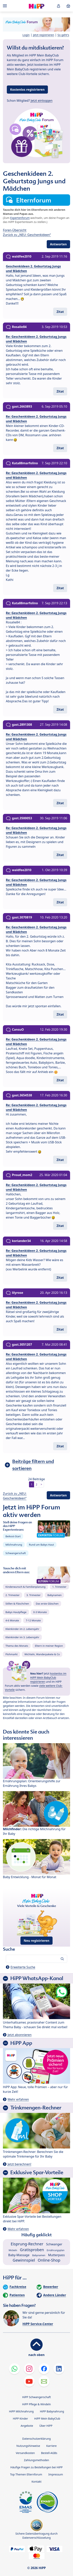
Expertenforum (20, 218)
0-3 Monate (40, 1612)
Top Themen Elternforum (26, 2474)
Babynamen (54, 1595)
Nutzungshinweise (28, 2446)
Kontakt (36, 2481)
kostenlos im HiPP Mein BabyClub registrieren (48, 1677)
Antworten (58, 244)
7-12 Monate (33, 1620)
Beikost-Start (13, 1536)
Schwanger (54, 2244)
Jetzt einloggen (42, 100)
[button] (58, 6)
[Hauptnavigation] (5, 6)
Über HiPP (45, 2425)
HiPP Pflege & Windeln (36, 2404)
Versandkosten (25, 2453)
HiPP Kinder (20, 2418)
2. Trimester (12, 1595)
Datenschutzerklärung (36, 2438)
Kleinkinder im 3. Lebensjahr (22, 1637)
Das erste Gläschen (47, 1603)
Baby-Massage (18, 2255)
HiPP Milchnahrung (21, 2411)
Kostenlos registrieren (27, 89)
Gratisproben (32, 2249)
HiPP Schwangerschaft (36, 2397)
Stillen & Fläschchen (17, 1603)
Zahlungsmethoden (36, 2460)
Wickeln (13, 2250)
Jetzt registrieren (43, 35)
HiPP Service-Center (37, 2324)
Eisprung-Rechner (27, 2244)
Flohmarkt (11, 1654)
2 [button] (36, 1484)
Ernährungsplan (55, 2250)
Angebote (27, 2425)
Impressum (55, 2474)
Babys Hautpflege (15, 1612)
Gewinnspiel (24, 2260)
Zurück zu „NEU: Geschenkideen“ (27, 235)
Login (26, 35)
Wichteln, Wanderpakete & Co (42, 1654)
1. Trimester (59, 1586)
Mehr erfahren (18, 2099)
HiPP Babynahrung (52, 2411)
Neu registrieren (36, 1940)
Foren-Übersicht (14, 230)
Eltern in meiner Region (49, 1645)
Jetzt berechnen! (19, 2164)
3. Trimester (33, 1595)
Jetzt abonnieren (20, 2035)
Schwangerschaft (15, 1553)
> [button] (41, 1484)
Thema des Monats (16, 1645)
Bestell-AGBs (49, 2453)
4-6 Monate (12, 1620)
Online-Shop (49, 2260)
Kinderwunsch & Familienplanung (25, 1586)
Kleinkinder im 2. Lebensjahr (22, 1629)
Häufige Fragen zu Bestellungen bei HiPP (36, 2467)
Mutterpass (56, 2255)
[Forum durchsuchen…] (36, 1959)
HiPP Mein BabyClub (47, 2418)
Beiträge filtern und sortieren (33, 1464)
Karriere (51, 2446)
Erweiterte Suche (23, 1967)
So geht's (63, 35)
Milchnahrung (13, 1544)
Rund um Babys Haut (41, 1544)
